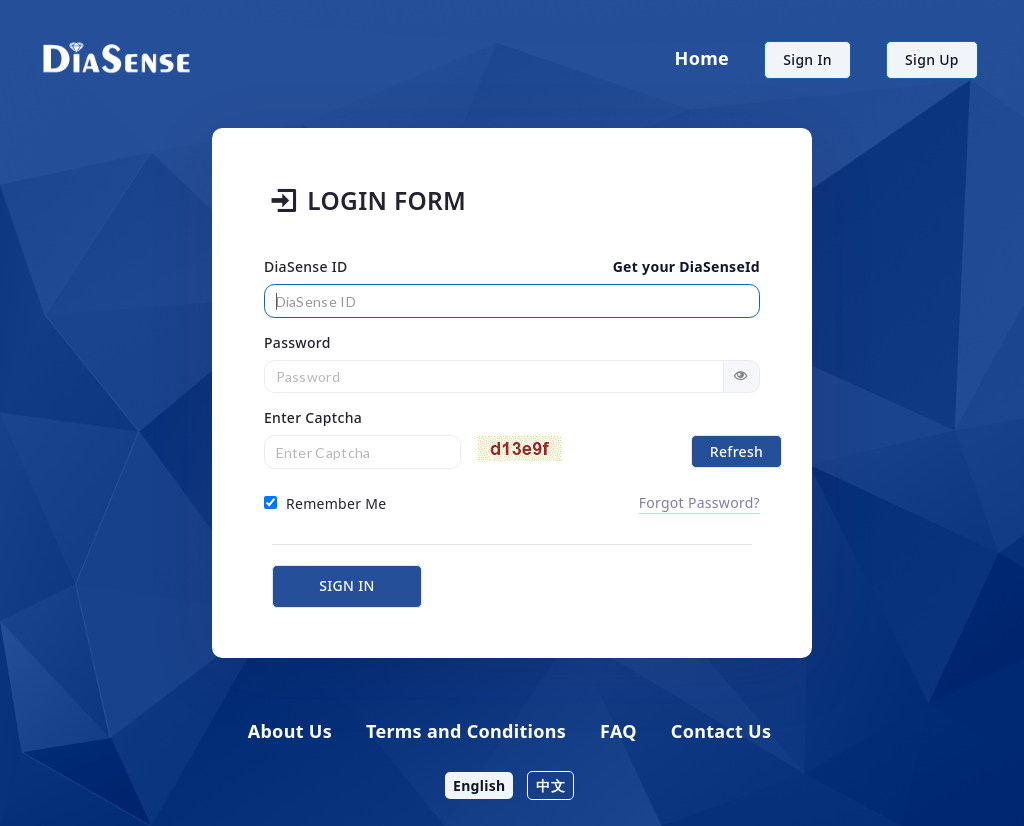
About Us (290, 731)
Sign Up (932, 59)
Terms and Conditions (466, 731)
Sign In (807, 59)
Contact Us (721, 731)
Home (702, 58)
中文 (550, 785)
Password (297, 342)
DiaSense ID (306, 266)
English (479, 785)
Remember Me (325, 503)
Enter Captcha (313, 417)
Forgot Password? (699, 502)
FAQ (618, 731)
